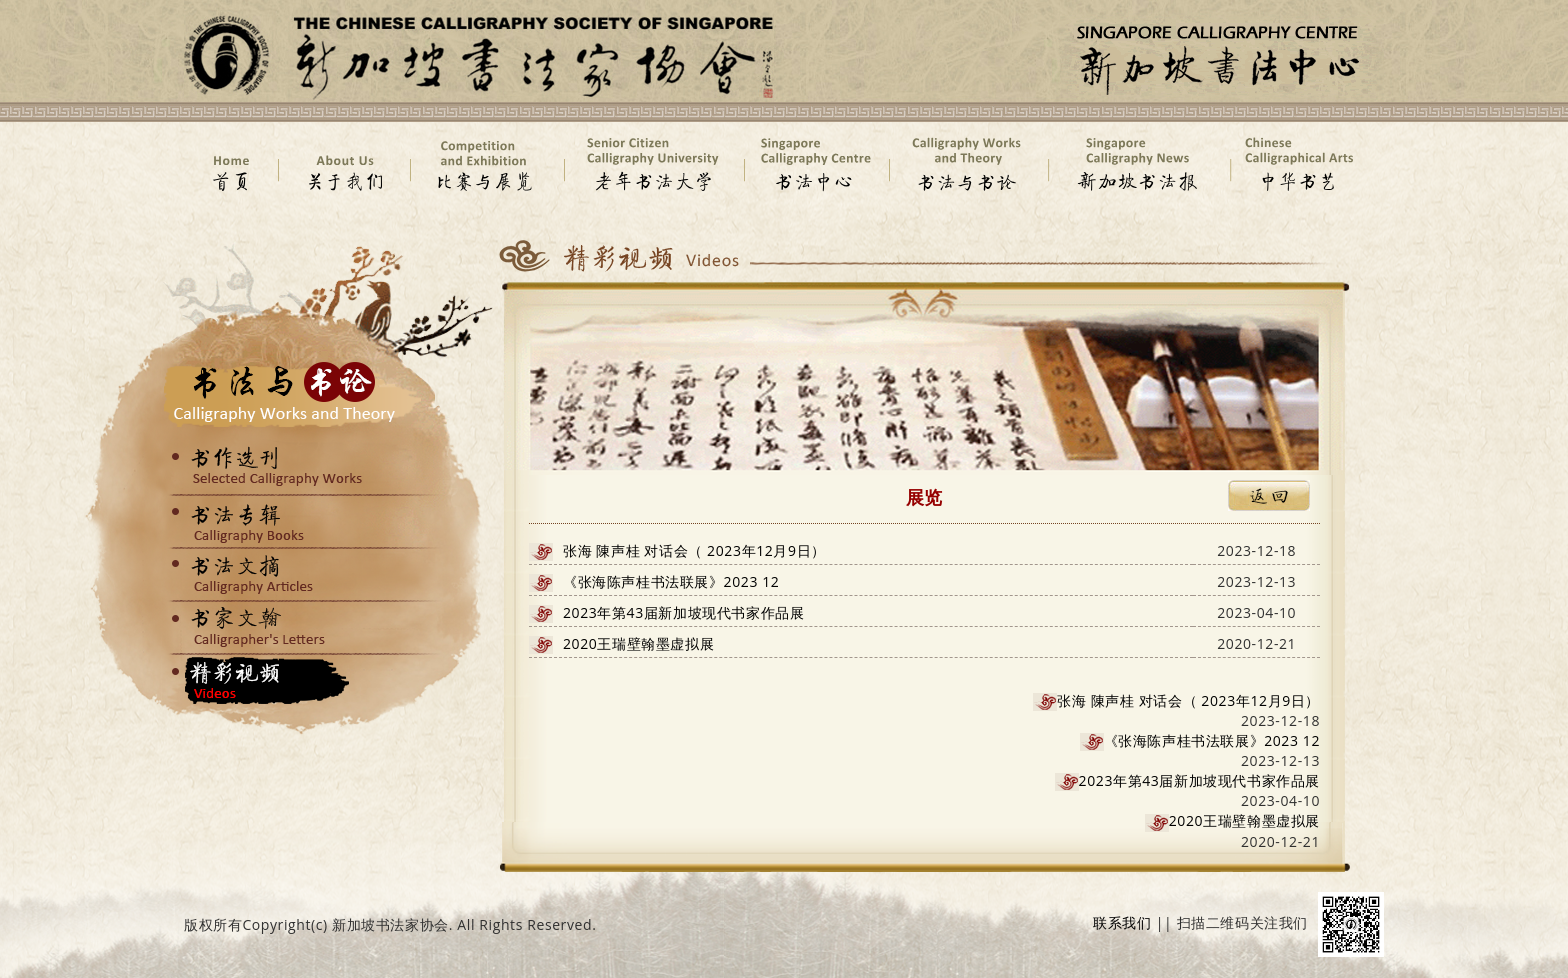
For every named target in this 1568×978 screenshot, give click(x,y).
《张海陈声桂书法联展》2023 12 (671, 581)
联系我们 (1122, 922)
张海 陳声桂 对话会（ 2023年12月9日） (694, 550)
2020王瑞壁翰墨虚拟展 (638, 643)
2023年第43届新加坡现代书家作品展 (683, 612)
